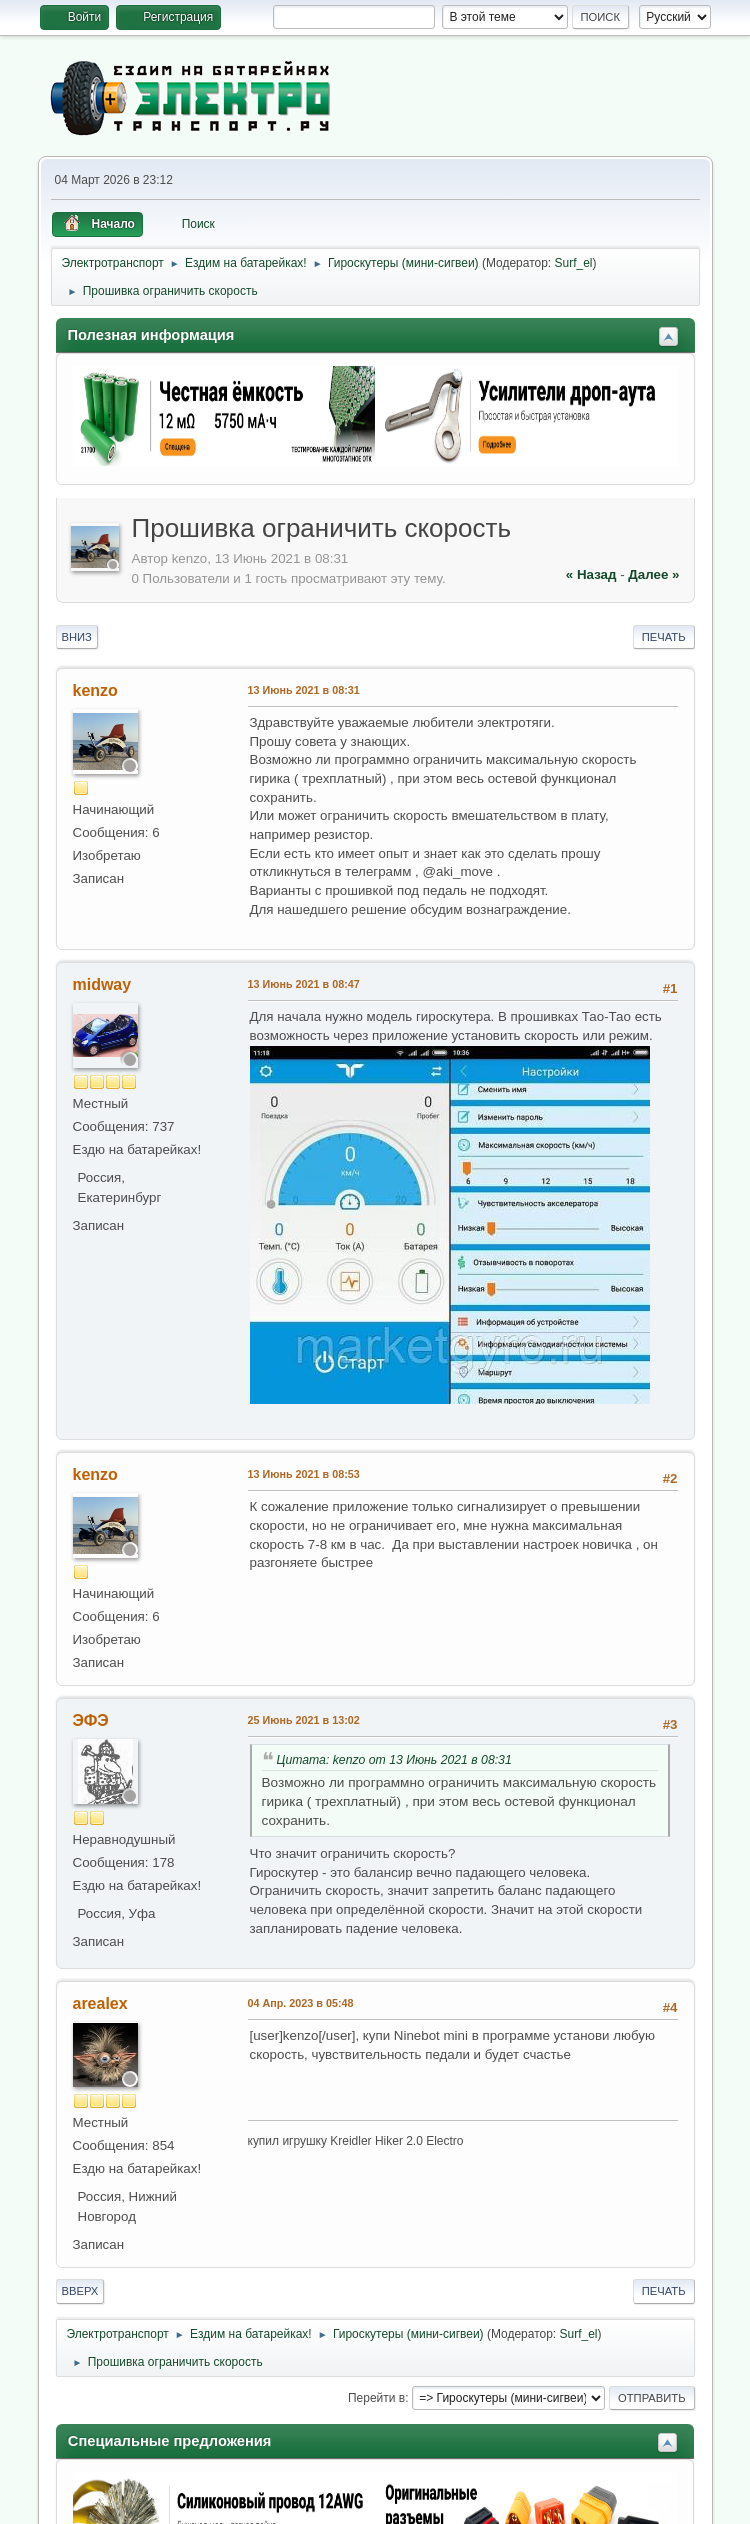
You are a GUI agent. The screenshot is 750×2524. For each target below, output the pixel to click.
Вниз (77, 637)
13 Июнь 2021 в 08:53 (304, 1474)
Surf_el (574, 263)
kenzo (95, 690)
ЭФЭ (91, 1720)
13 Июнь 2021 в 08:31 (304, 690)
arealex (100, 2003)
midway (102, 984)
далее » (653, 574)
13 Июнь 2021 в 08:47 (304, 984)
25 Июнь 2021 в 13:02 (304, 1720)
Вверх (80, 2291)
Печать (664, 637)
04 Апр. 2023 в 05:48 (301, 2003)
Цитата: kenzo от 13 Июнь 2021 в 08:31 (394, 1760)
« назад (591, 574)
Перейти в (376, 2398)
